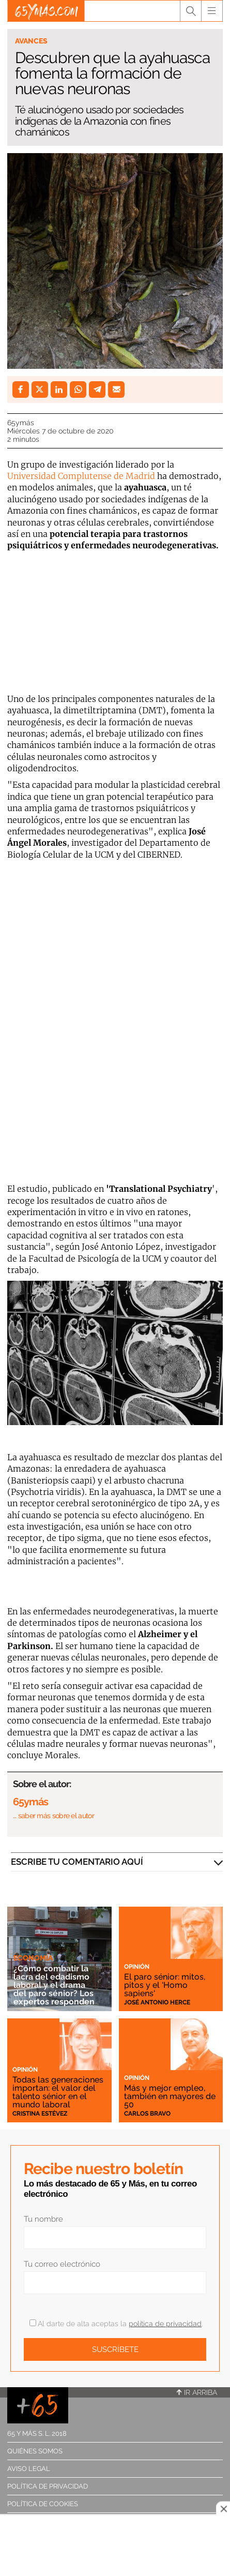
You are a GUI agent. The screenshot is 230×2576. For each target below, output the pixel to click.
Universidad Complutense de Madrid (82, 476)
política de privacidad (165, 2323)
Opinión (136, 1966)
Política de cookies (42, 2504)
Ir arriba (197, 2392)
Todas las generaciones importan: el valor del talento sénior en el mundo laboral (57, 2092)
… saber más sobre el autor (53, 1815)
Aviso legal (28, 2469)
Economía (33, 1958)
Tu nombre (43, 2219)
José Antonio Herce (157, 2002)
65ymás (20, 422)
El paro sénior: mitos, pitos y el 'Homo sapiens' (164, 1985)
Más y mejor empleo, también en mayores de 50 (170, 2096)
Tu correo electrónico (62, 2264)
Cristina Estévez (40, 2113)
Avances (31, 41)
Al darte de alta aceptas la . (116, 2323)
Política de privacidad (47, 2486)
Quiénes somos (35, 2451)
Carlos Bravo (147, 2113)
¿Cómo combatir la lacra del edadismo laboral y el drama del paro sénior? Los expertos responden (54, 1985)
